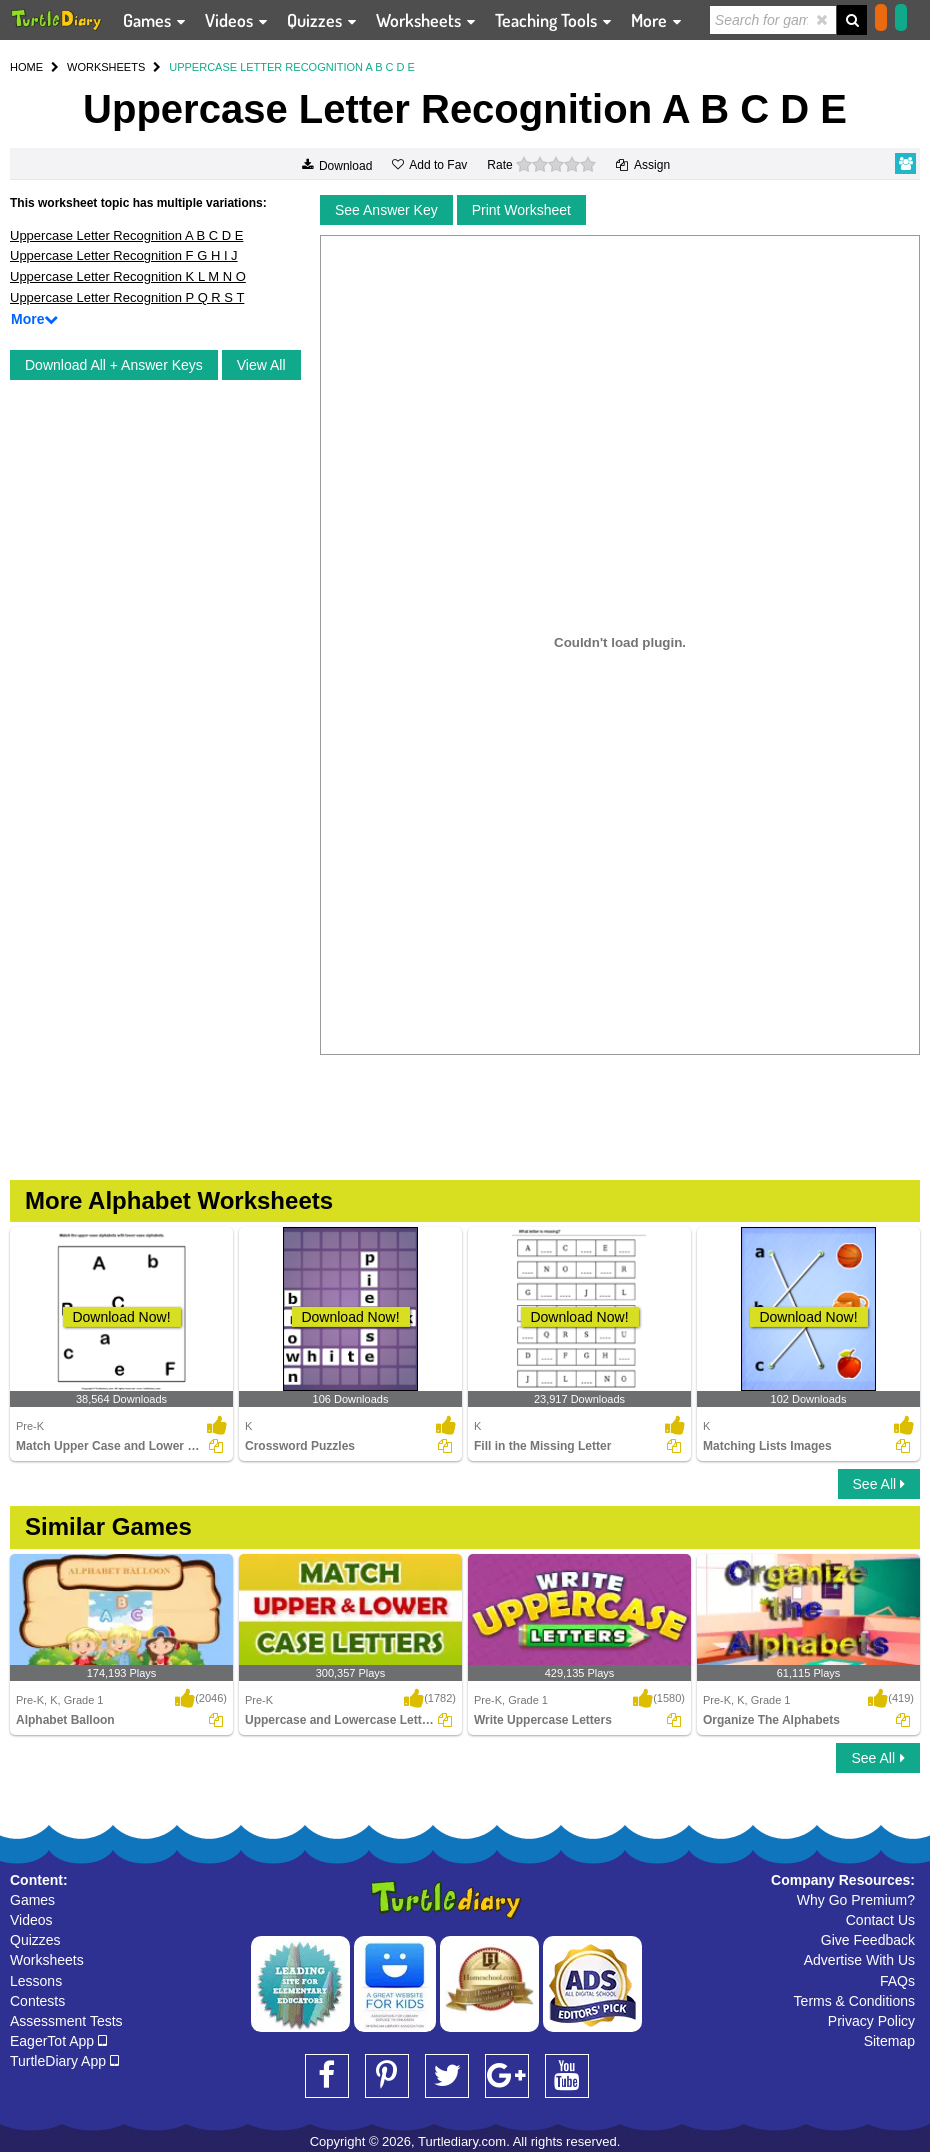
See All (879, 1484)
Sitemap (889, 2041)
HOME (26, 67)
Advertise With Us (859, 1960)
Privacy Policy (871, 2021)
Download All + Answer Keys (114, 365)
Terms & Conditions (854, 2001)
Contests (37, 2001)
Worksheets (47, 1960)
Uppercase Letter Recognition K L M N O (128, 276)
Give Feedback (868, 1940)
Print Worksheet (521, 210)
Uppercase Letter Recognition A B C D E (126, 235)
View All (261, 365)
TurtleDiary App (64, 2061)
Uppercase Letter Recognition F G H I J (124, 255)
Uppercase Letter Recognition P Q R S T (127, 297)
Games (32, 1900)
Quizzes (35, 1940)
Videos (31, 1920)
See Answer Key (386, 210)
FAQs (897, 1981)
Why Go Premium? (856, 1900)
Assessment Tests (66, 2021)
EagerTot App (58, 2041)
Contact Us (880, 1920)
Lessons (36, 1981)
